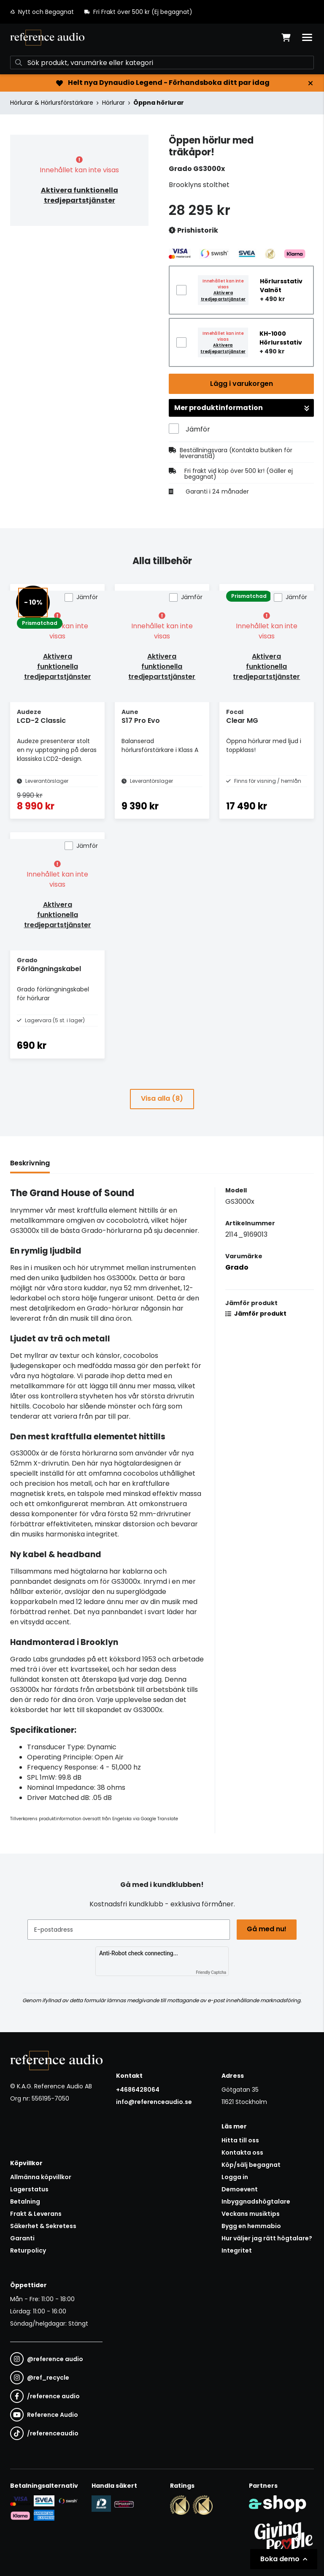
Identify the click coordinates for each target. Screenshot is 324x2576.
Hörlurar (113, 102)
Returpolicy (28, 2250)
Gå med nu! (266, 1929)
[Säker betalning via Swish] (68, 2501)
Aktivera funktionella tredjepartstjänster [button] (79, 195)
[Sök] (162, 62)
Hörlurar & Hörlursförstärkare (51, 102)
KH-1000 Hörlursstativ (280, 338)
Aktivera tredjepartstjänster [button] (223, 296)
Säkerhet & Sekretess (43, 2226)
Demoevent (239, 2189)
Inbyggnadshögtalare (255, 2201)
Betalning (25, 2201)
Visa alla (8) (162, 1098)
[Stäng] (310, 83)
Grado (236, 1267)
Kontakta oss (242, 2152)
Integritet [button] (236, 2250)
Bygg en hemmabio (251, 2226)
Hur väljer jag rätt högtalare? (266, 2238)
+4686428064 (137, 2089)
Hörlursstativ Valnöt (281, 285)
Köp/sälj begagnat (251, 2165)
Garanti (22, 2238)
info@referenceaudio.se (154, 2102)
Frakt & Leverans (36, 2214)
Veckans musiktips (250, 2214)
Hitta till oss (240, 2140)
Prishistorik (193, 231)
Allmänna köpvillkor (40, 2177)
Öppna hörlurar (158, 102)
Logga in (234, 2177)
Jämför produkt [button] (255, 1313)
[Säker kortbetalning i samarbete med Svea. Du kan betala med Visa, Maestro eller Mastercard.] (20, 2501)
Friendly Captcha (211, 1972)
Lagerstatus (29, 2189)
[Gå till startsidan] (47, 37)
